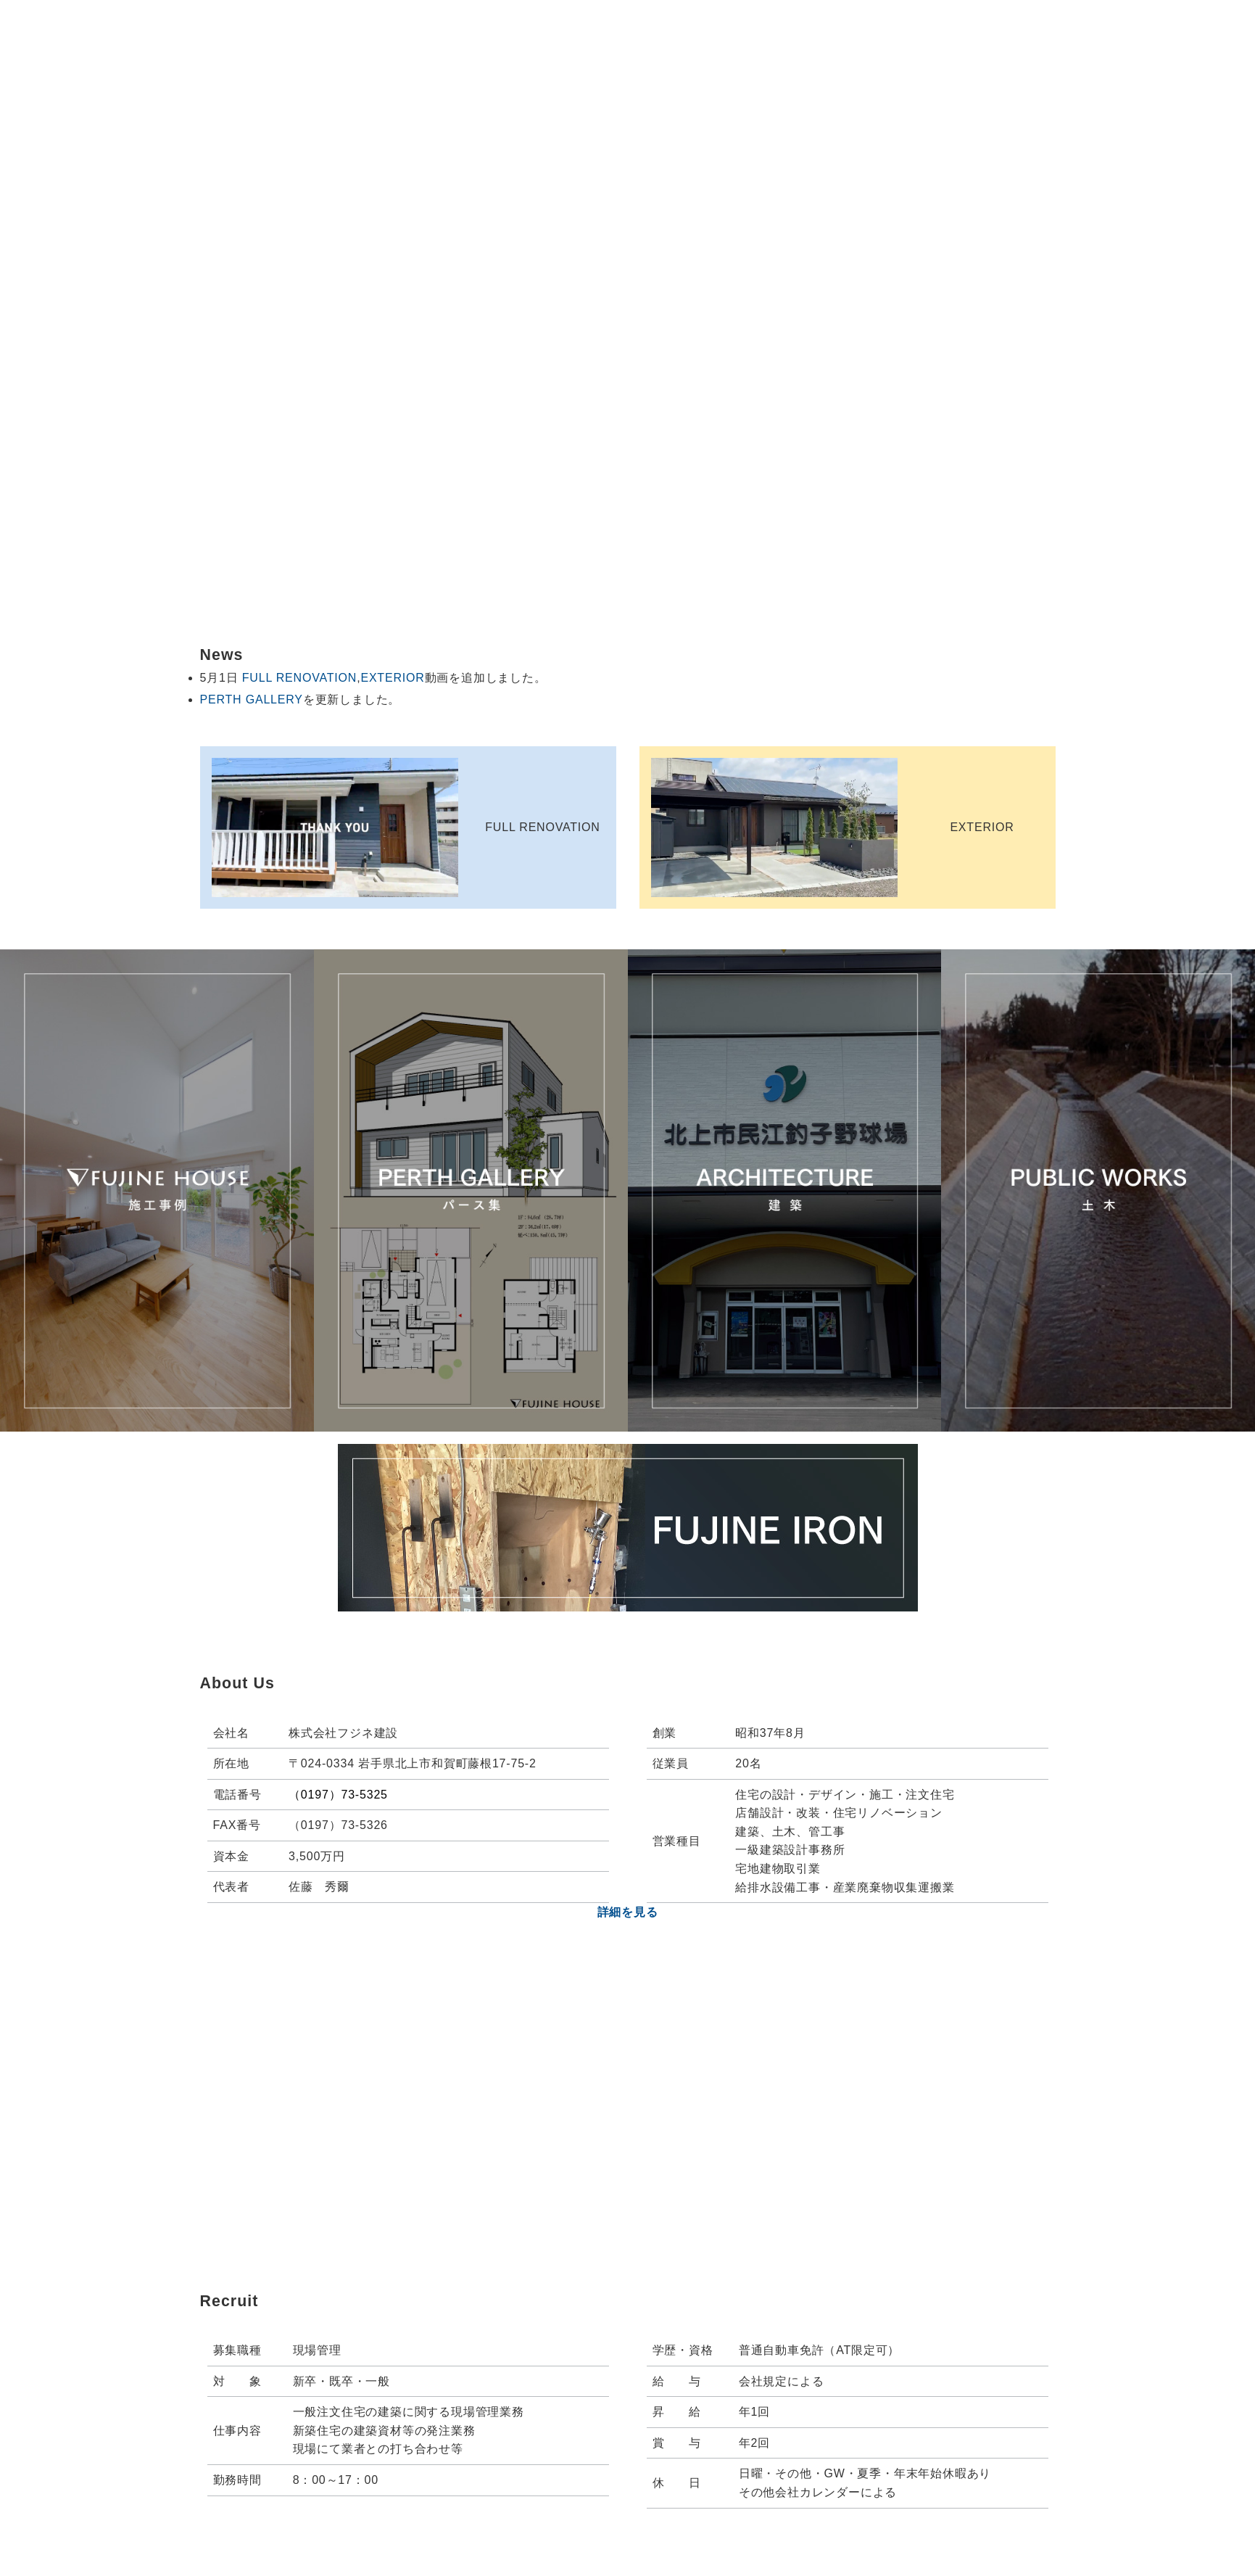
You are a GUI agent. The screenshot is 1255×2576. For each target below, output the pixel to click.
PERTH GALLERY (251, 699)
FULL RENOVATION (299, 678)
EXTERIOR (392, 678)
